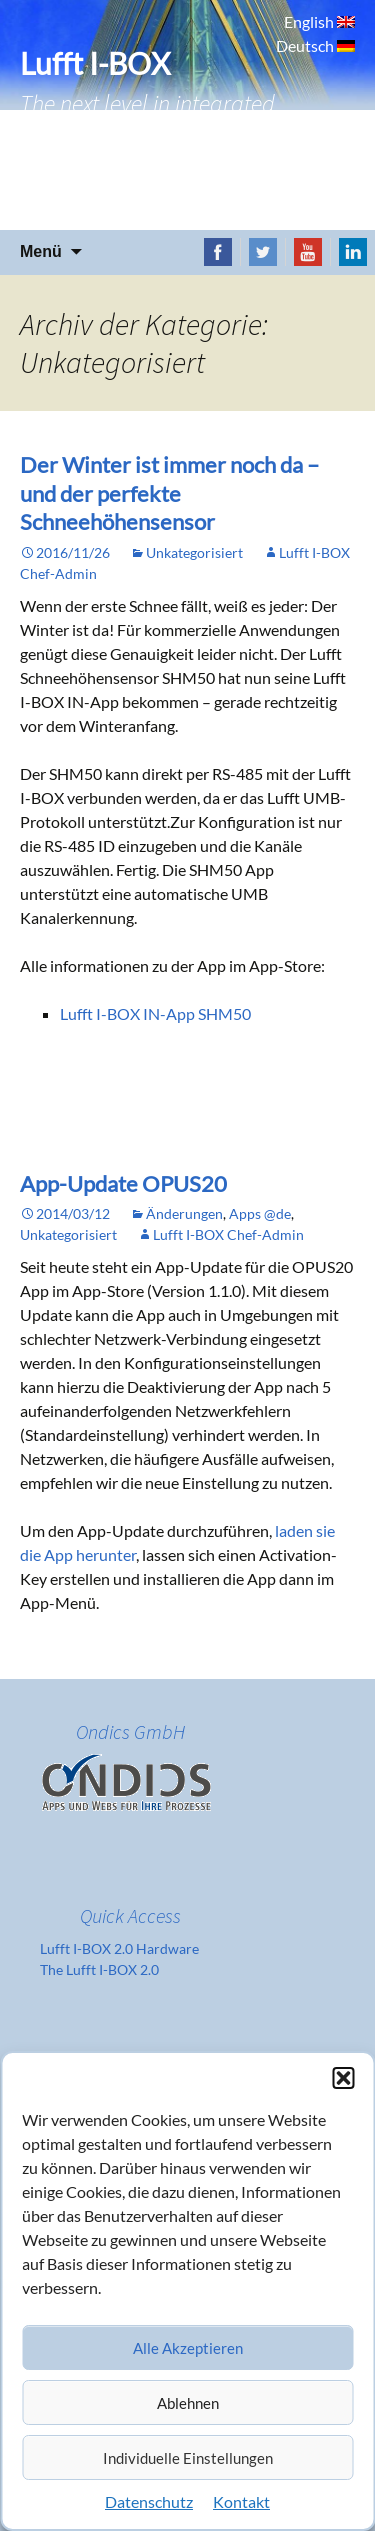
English (310, 21)
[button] (343, 2078)
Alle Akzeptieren (188, 2348)
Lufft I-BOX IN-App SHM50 (155, 1013)
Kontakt (241, 2501)
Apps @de (260, 1213)
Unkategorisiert (194, 552)
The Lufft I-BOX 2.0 (99, 1969)
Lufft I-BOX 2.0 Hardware (119, 1948)
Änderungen (184, 1213)
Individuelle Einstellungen (188, 2458)
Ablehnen (188, 2403)
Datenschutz (149, 2501)
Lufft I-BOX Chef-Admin (228, 1234)
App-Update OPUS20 (123, 1183)
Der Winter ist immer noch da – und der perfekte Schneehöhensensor (169, 493)
